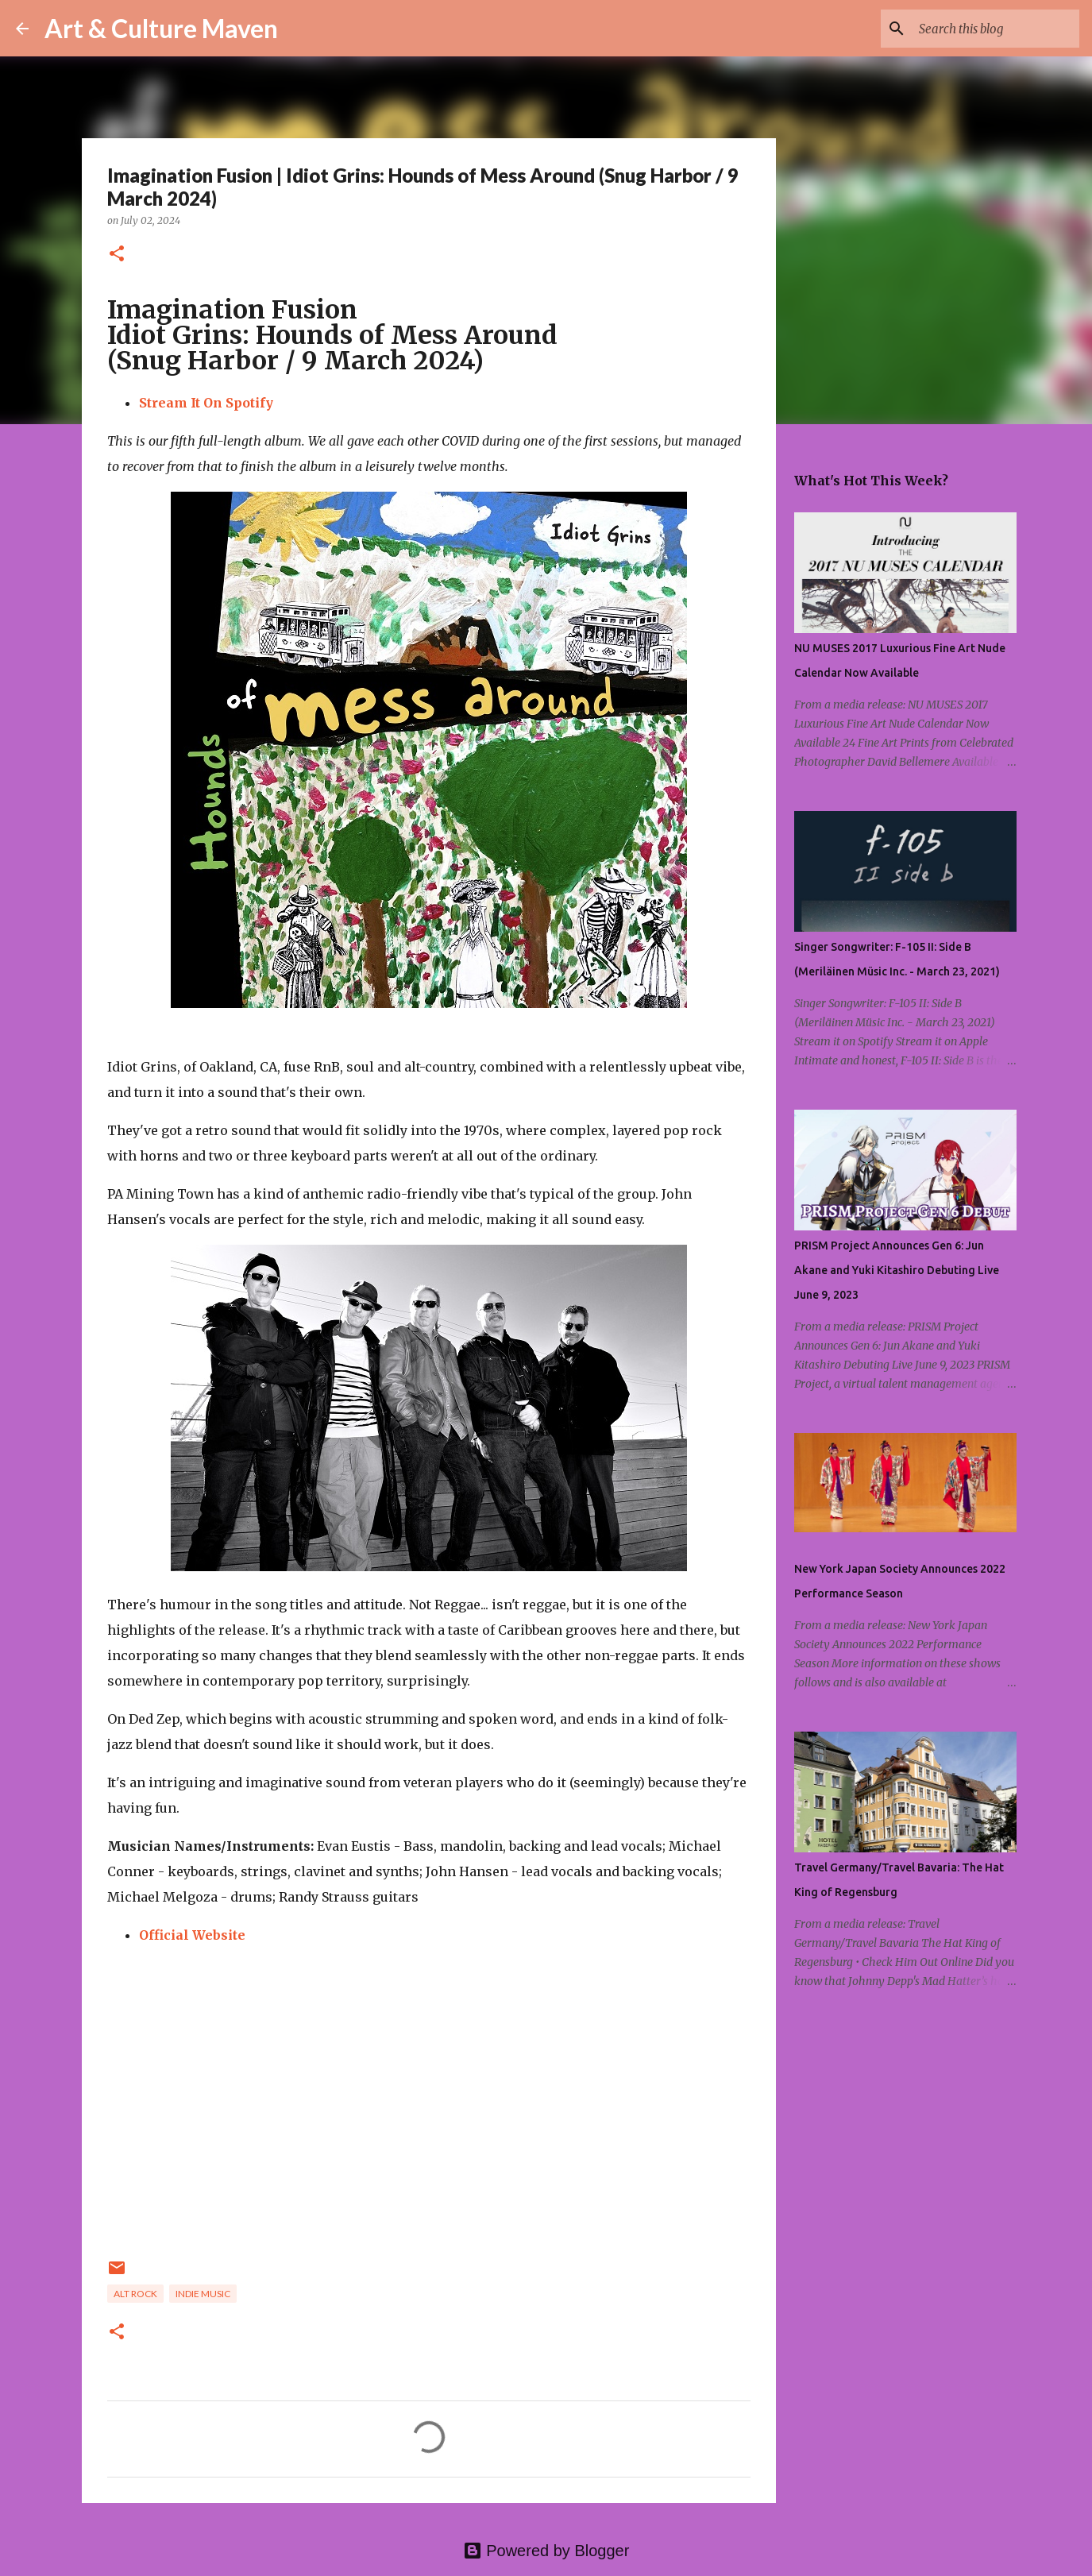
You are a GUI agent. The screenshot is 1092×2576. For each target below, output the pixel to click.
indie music (203, 2294)
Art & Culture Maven (161, 28)
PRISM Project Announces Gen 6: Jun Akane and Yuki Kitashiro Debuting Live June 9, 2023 (896, 1270)
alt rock (135, 2294)
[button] (116, 254)
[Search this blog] (996, 29)
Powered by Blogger (546, 2550)
